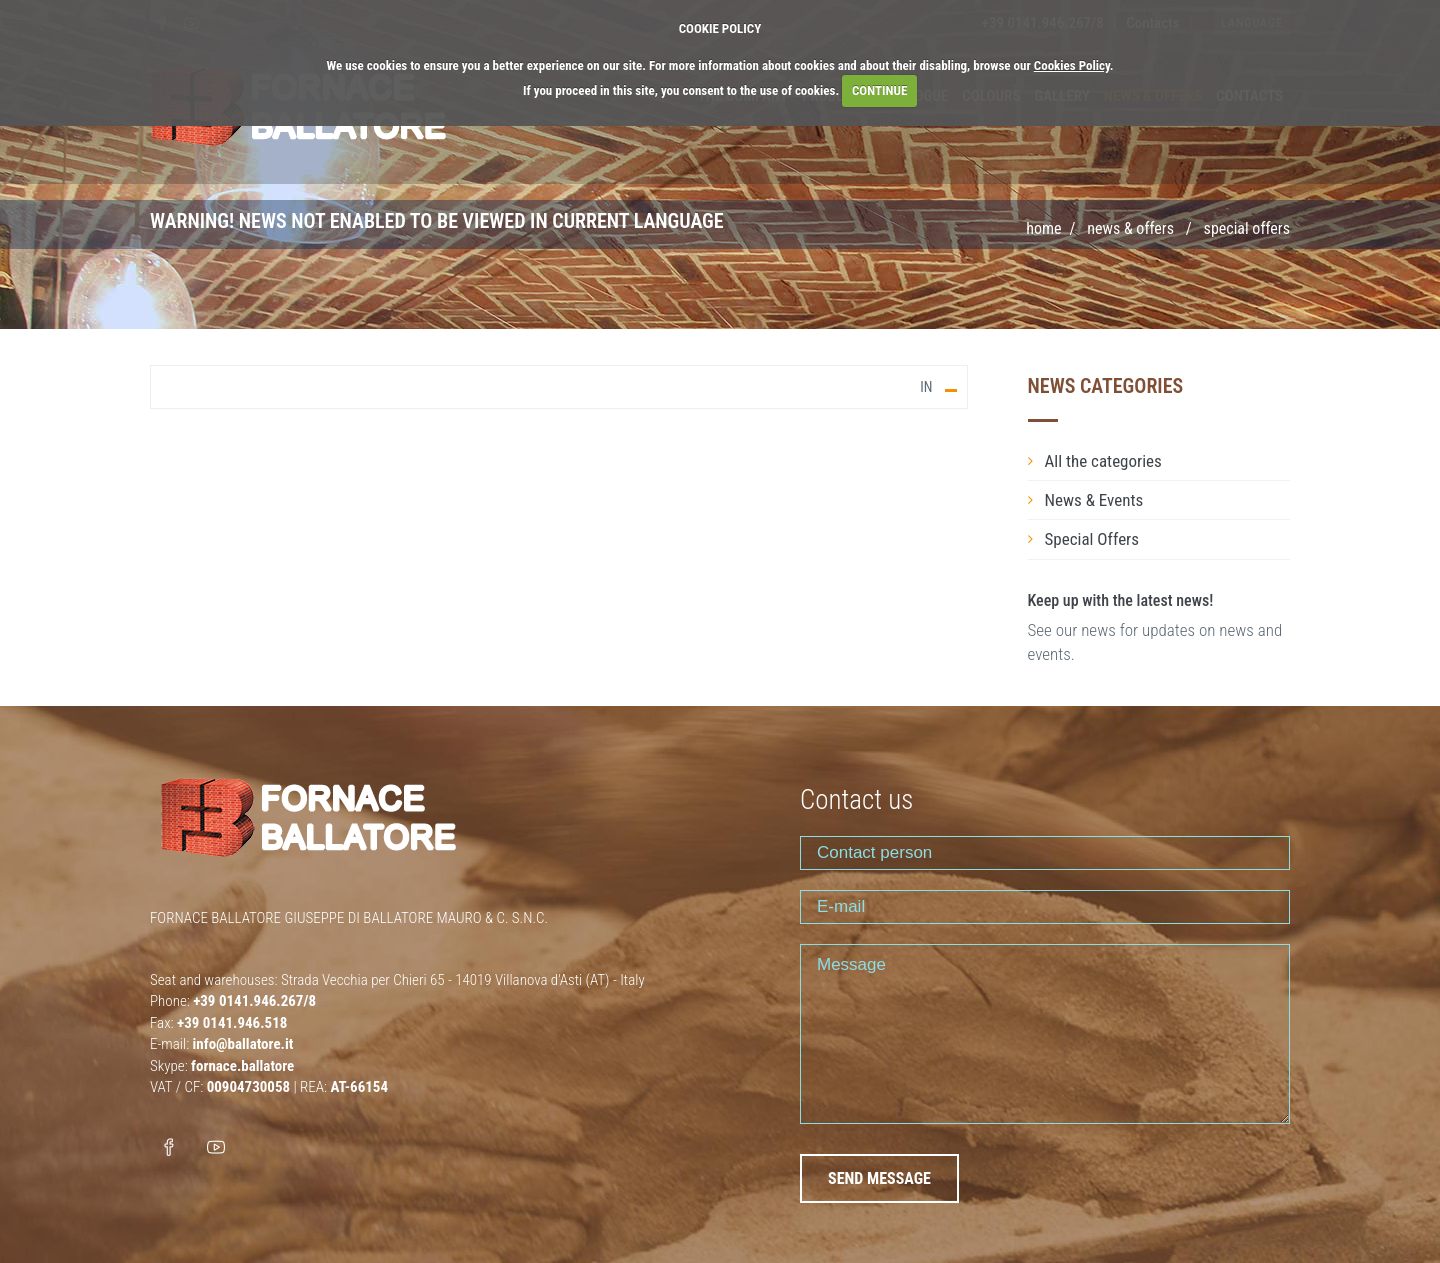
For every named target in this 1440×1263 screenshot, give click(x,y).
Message (1045, 1034)
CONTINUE (879, 90)
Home (1043, 228)
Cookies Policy (1072, 65)
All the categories (1103, 461)
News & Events (1094, 500)
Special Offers (1092, 539)
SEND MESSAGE (879, 1178)
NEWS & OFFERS (1130, 228)
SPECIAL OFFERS (1247, 228)
